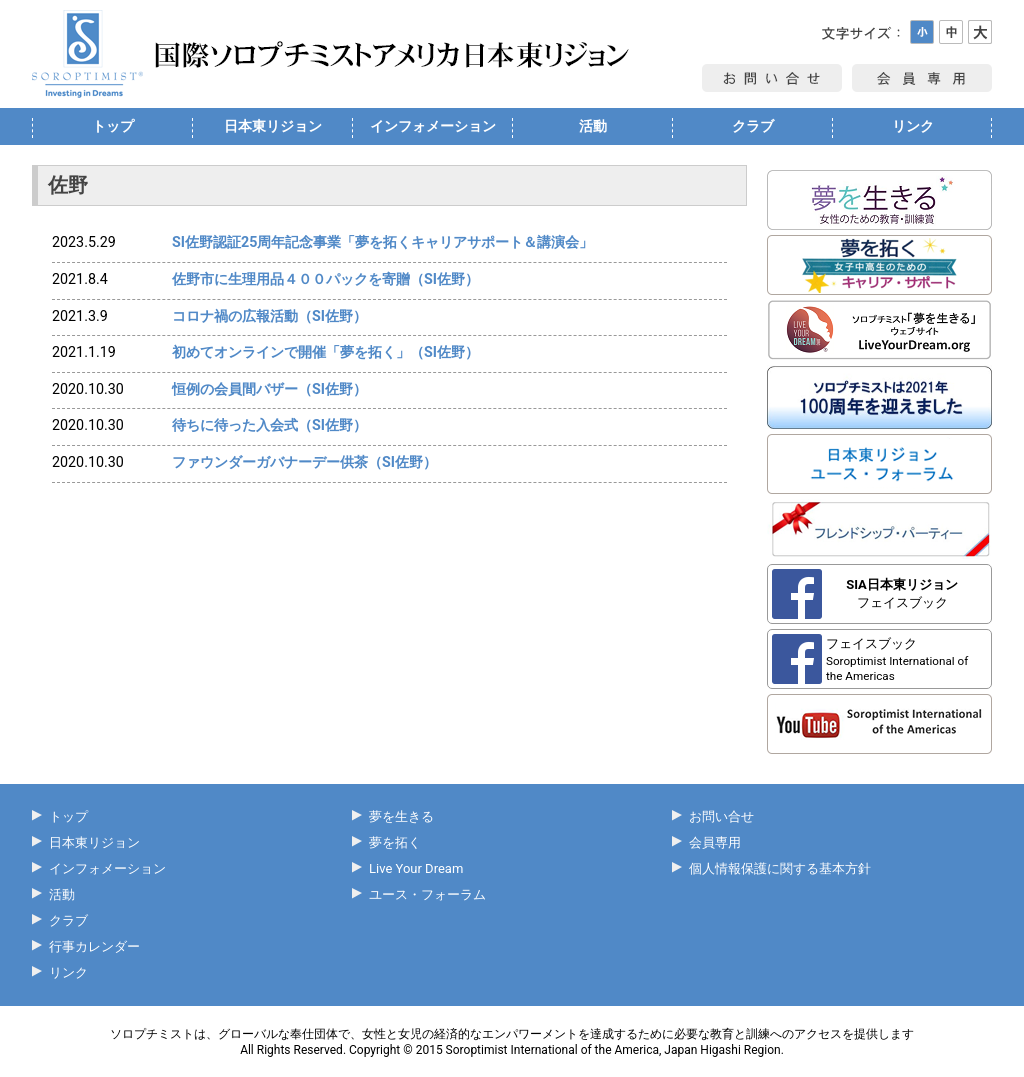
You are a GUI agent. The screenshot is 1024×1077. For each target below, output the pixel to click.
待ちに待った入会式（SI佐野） (269, 425)
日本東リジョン (273, 126)
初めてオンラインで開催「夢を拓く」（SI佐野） (325, 352)
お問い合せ (721, 816)
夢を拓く (395, 842)
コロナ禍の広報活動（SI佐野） (269, 316)
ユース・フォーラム (427, 894)
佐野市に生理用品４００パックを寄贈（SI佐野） (325, 279)
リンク (913, 126)
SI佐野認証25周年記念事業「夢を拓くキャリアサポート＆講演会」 (382, 242)
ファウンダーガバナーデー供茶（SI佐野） (304, 462)
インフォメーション (433, 126)
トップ (113, 126)
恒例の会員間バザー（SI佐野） (269, 389)
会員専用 (715, 842)
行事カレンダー (94, 946)
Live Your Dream (416, 868)
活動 (593, 126)
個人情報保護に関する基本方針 (780, 868)
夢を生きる (401, 816)
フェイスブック (902, 593)
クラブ (753, 126)
